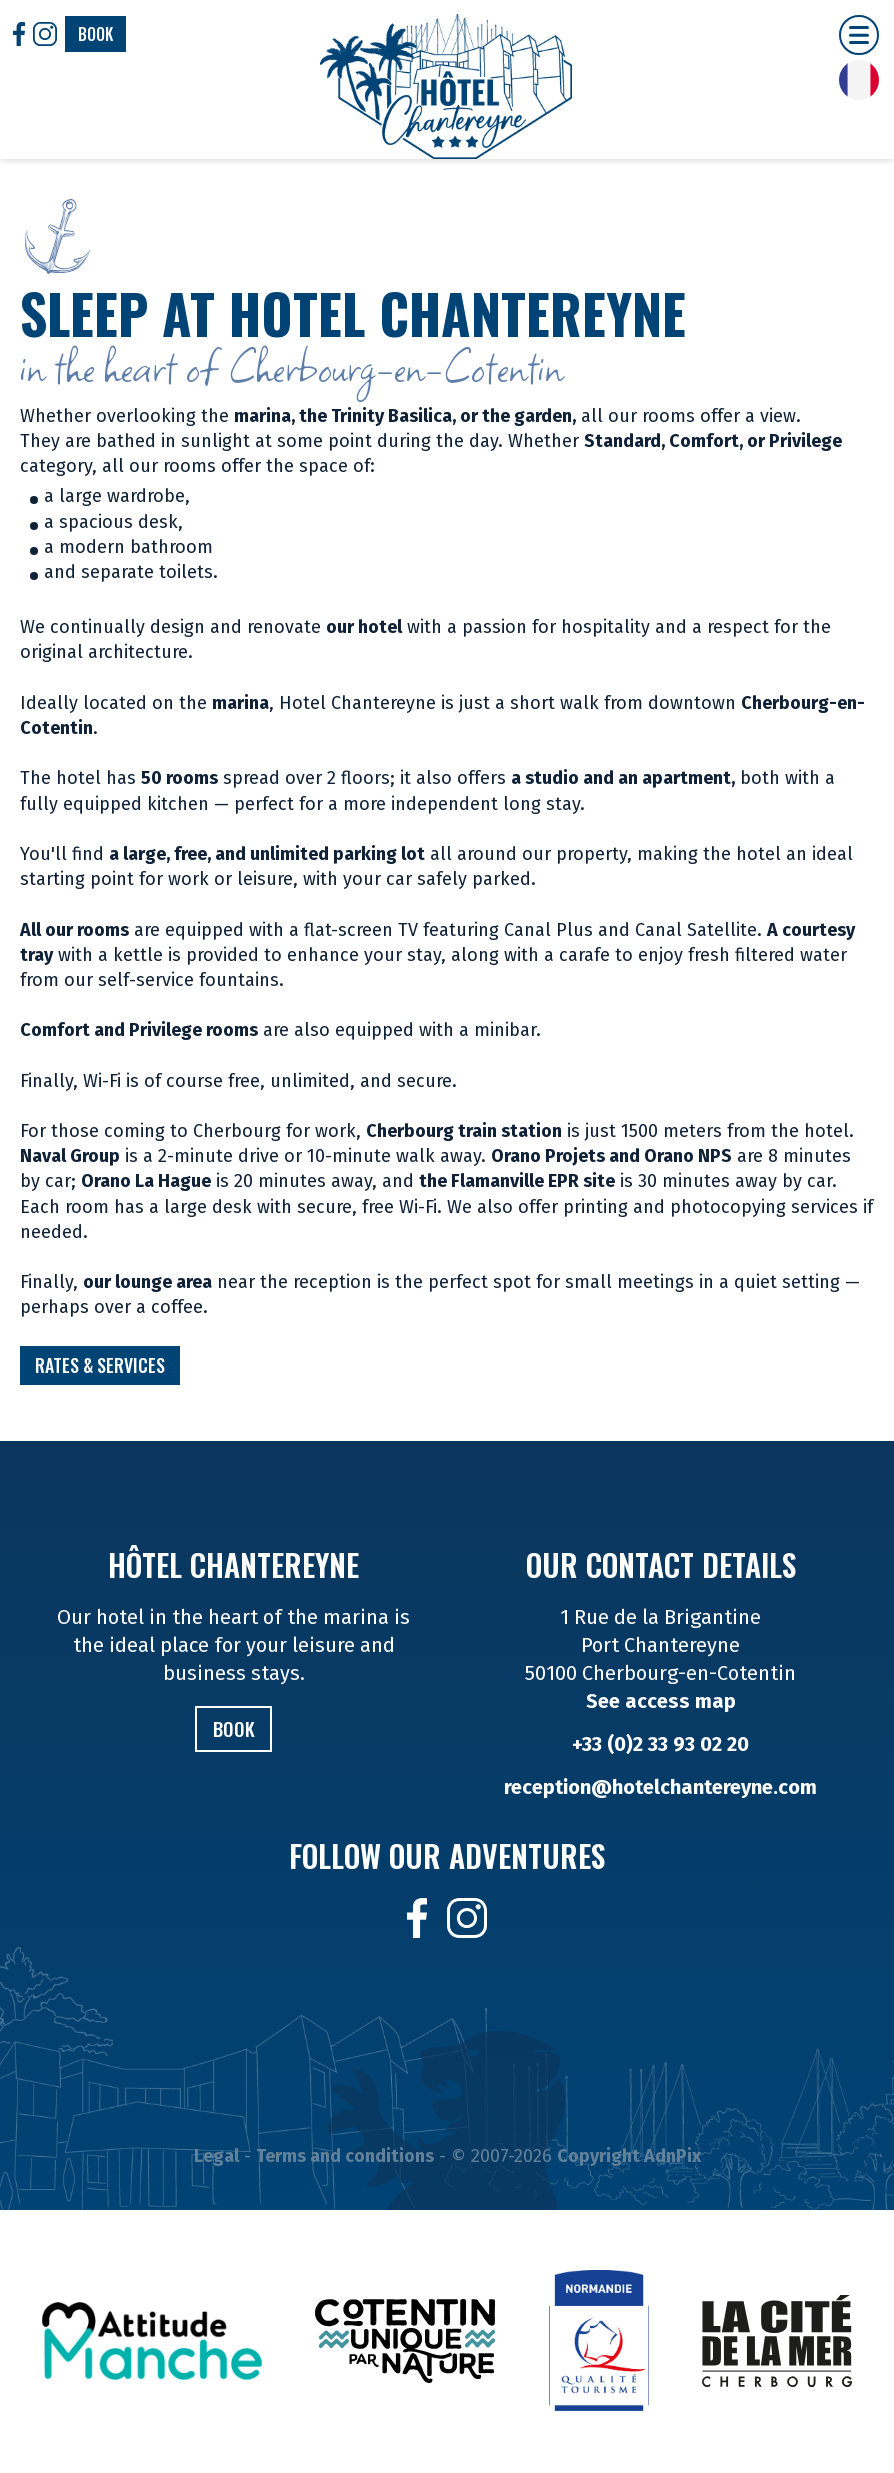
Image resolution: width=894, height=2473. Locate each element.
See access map (661, 1701)
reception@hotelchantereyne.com (660, 1787)
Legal (216, 2157)
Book (95, 34)
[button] (859, 35)
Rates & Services (100, 1366)
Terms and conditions (345, 2157)
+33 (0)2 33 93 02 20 (660, 1744)
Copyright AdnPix (629, 2157)
